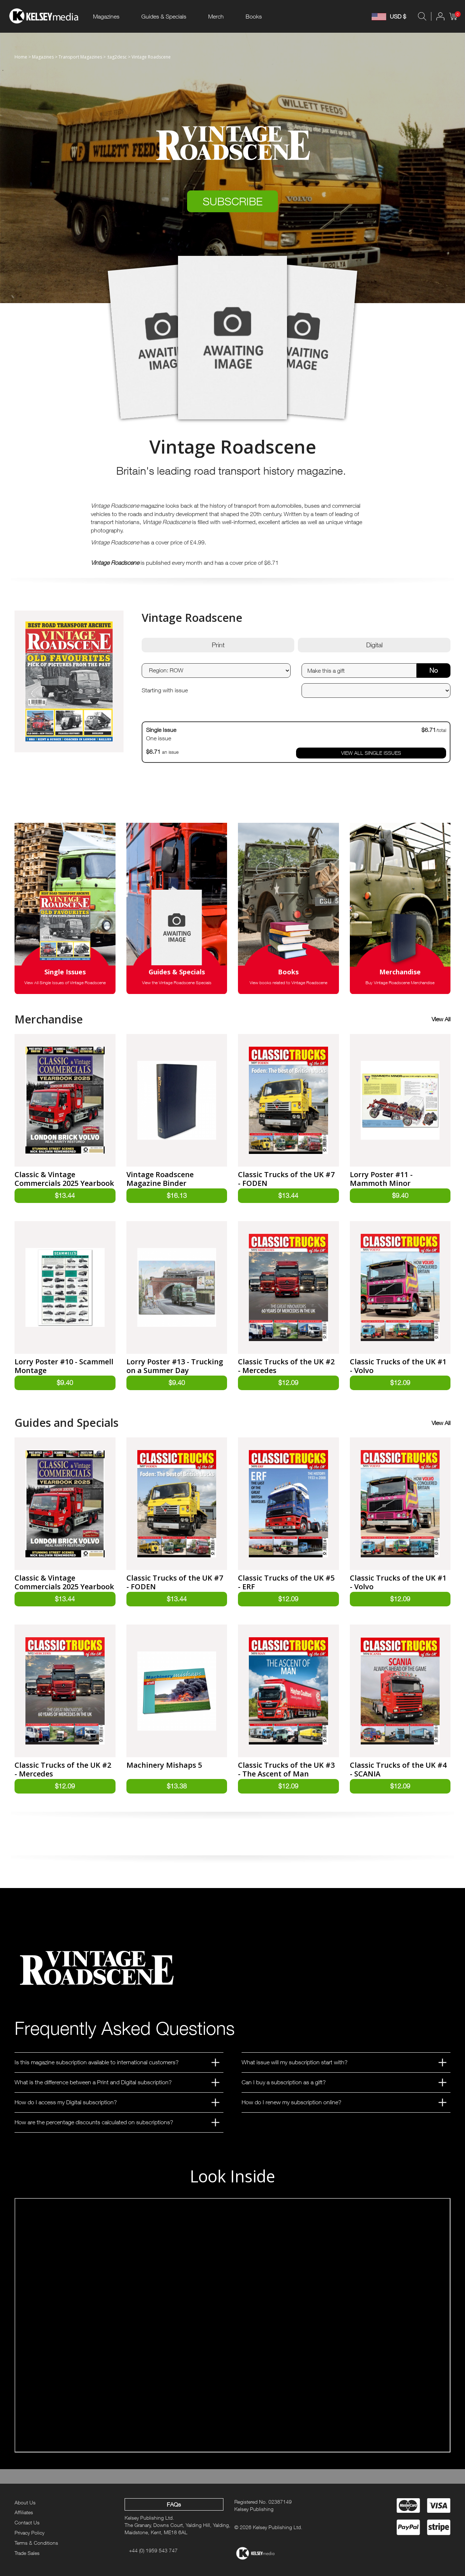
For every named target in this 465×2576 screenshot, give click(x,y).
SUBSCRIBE (233, 201)
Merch (216, 16)
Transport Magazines (80, 57)
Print (218, 645)
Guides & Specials (163, 16)
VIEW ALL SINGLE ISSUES (371, 753)
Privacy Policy (29, 2533)
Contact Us (27, 2523)
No (433, 670)
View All (441, 1019)
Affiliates (24, 2512)
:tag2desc (117, 57)
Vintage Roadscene (151, 57)
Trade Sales (27, 2553)
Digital (374, 645)
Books (254, 16)
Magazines (106, 16)
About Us (25, 2502)
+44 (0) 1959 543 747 (153, 2551)
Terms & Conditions (36, 2543)
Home (21, 57)
